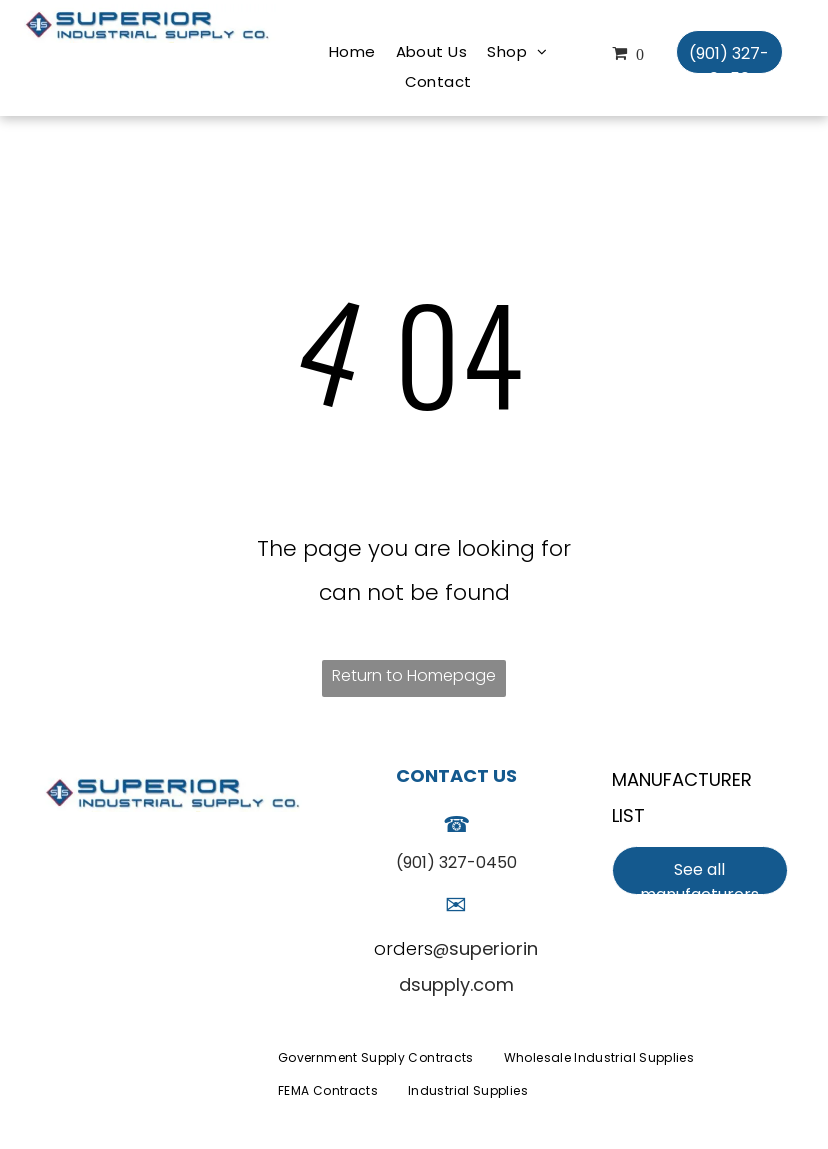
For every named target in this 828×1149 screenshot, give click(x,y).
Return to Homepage (414, 675)
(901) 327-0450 (456, 862)
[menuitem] (352, 52)
